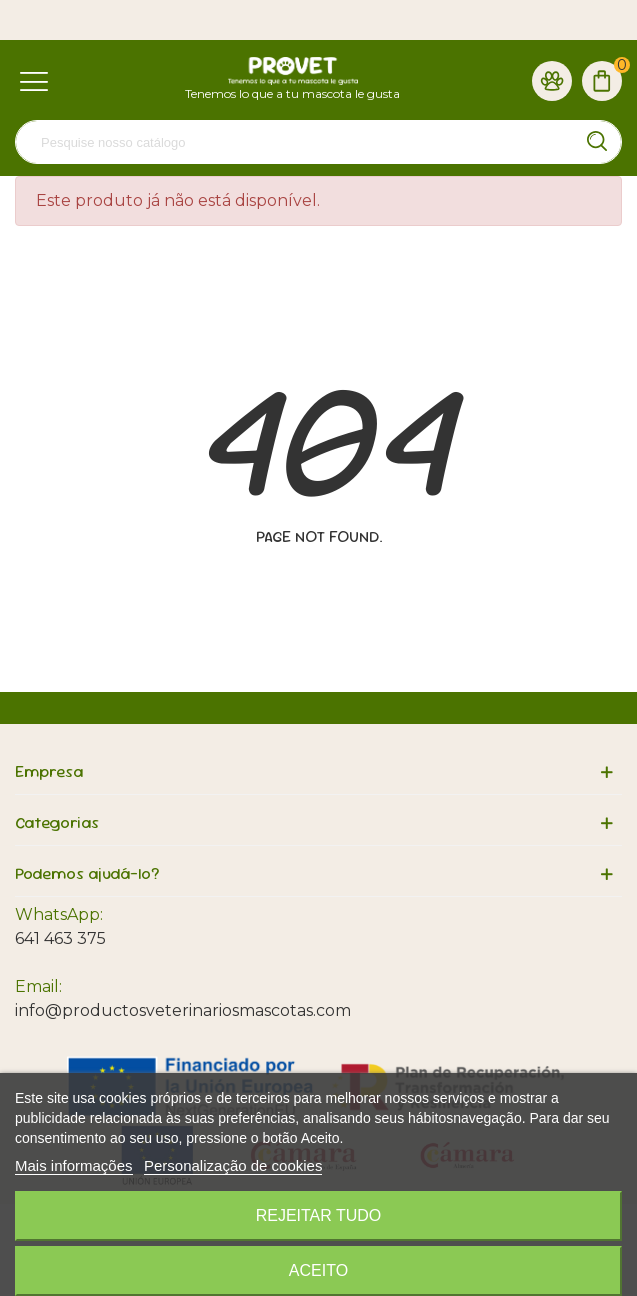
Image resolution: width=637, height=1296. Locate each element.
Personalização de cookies (233, 1165)
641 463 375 (60, 938)
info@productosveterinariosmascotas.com (183, 1010)
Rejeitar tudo (319, 1215)
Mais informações (74, 1165)
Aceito (318, 1270)
